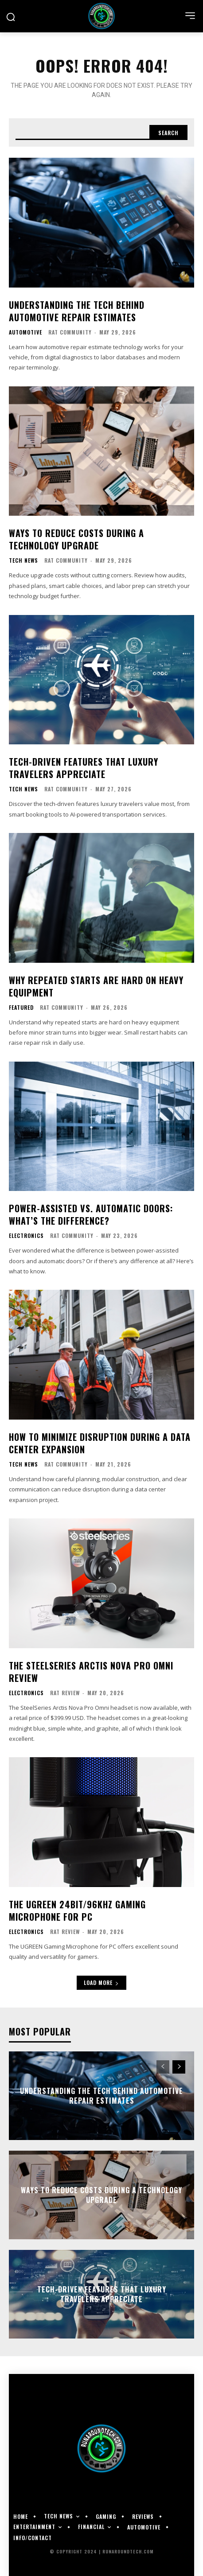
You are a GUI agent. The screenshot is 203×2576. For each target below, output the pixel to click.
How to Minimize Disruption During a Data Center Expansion (100, 1443)
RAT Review (65, 1693)
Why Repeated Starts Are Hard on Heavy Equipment (96, 986)
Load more (101, 1982)
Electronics (26, 1235)
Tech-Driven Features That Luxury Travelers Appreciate (83, 768)
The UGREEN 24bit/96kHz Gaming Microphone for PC (77, 1910)
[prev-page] (162, 2067)
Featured (21, 1007)
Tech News (23, 560)
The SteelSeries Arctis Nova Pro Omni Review (91, 1672)
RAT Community (70, 332)
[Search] (168, 132)
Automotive (25, 332)
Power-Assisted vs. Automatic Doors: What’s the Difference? (91, 1214)
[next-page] (178, 2067)
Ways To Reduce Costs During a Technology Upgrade (76, 539)
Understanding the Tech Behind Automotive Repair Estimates (76, 311)
